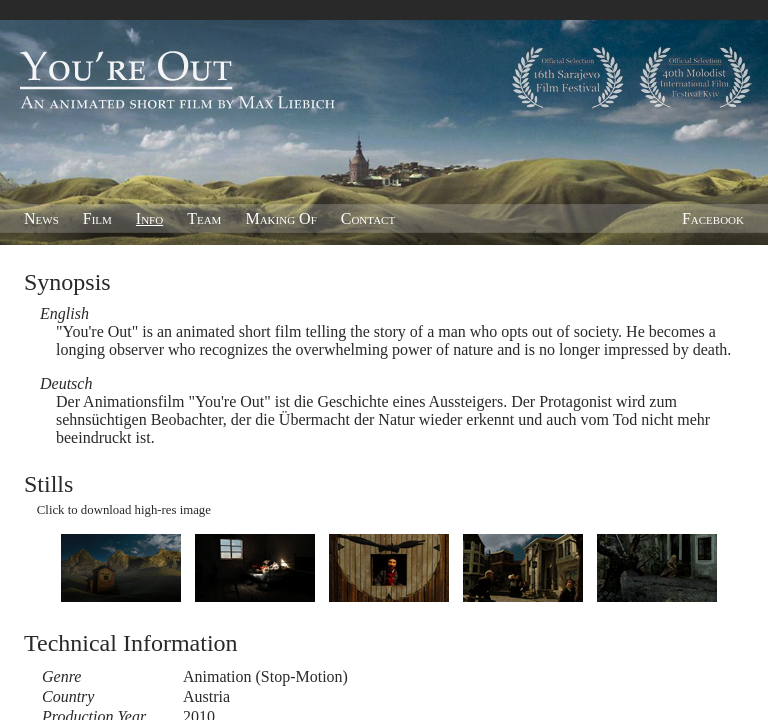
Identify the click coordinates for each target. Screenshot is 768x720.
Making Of (280, 218)
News (41, 218)
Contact (368, 218)
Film (97, 218)
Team (204, 218)
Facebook (713, 218)
